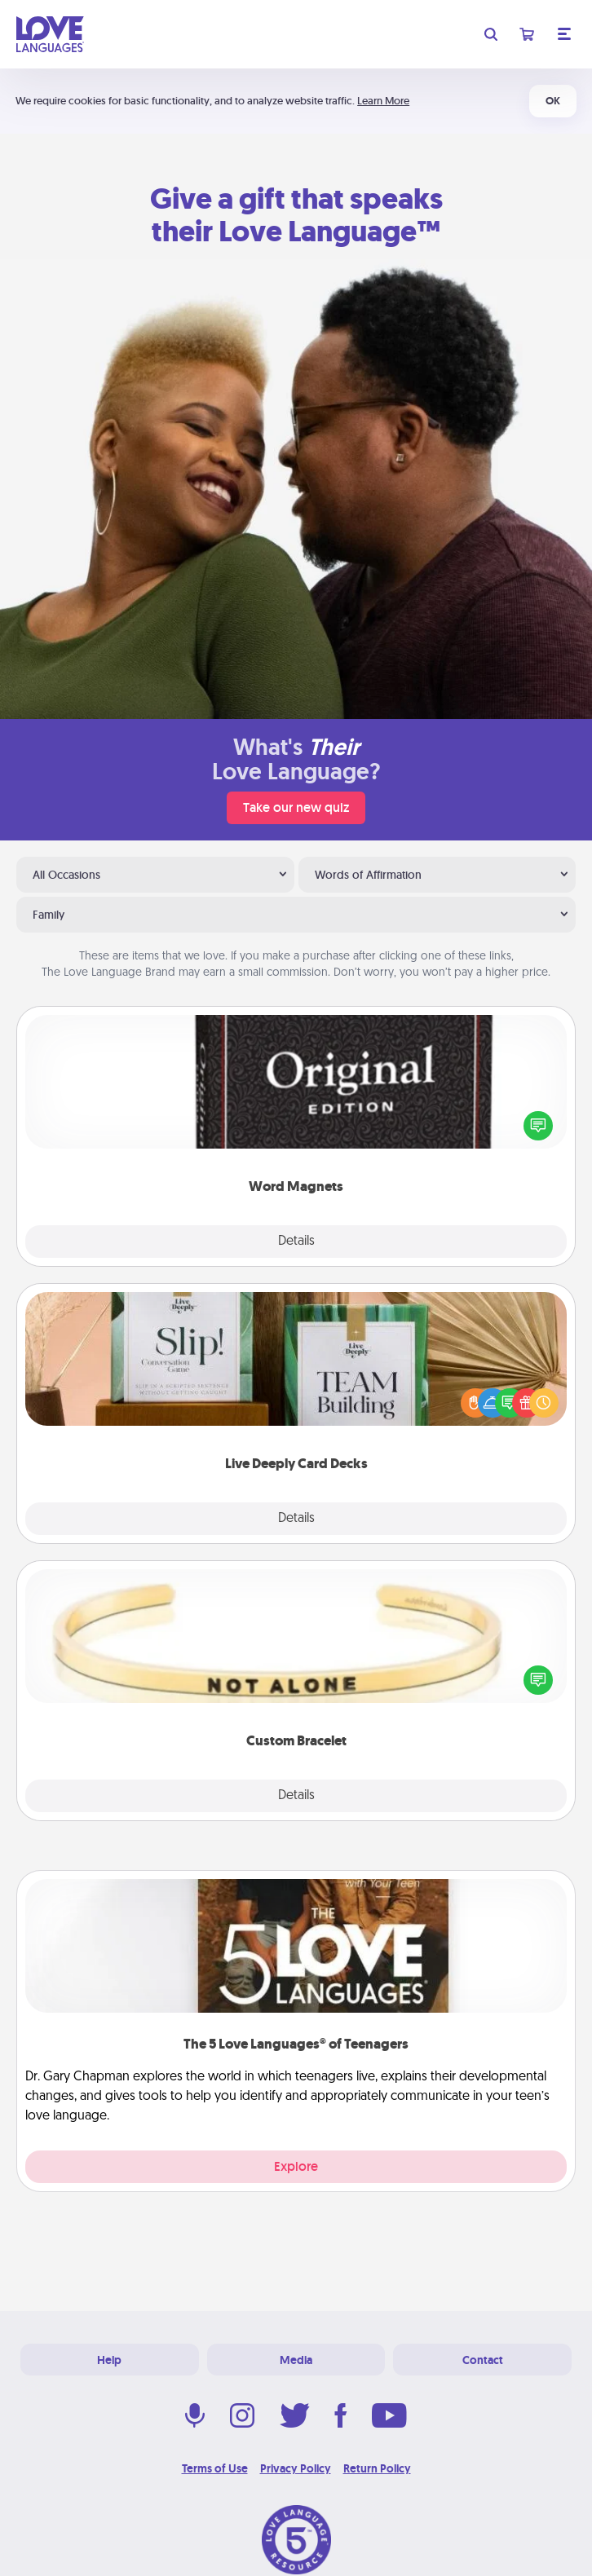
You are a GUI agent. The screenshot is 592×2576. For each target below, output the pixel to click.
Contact (482, 2360)
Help (109, 2360)
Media (296, 2360)
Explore (296, 2166)
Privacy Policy (295, 2468)
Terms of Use (215, 2468)
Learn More (383, 101)
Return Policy (377, 2468)
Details (296, 1241)
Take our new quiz (296, 807)
